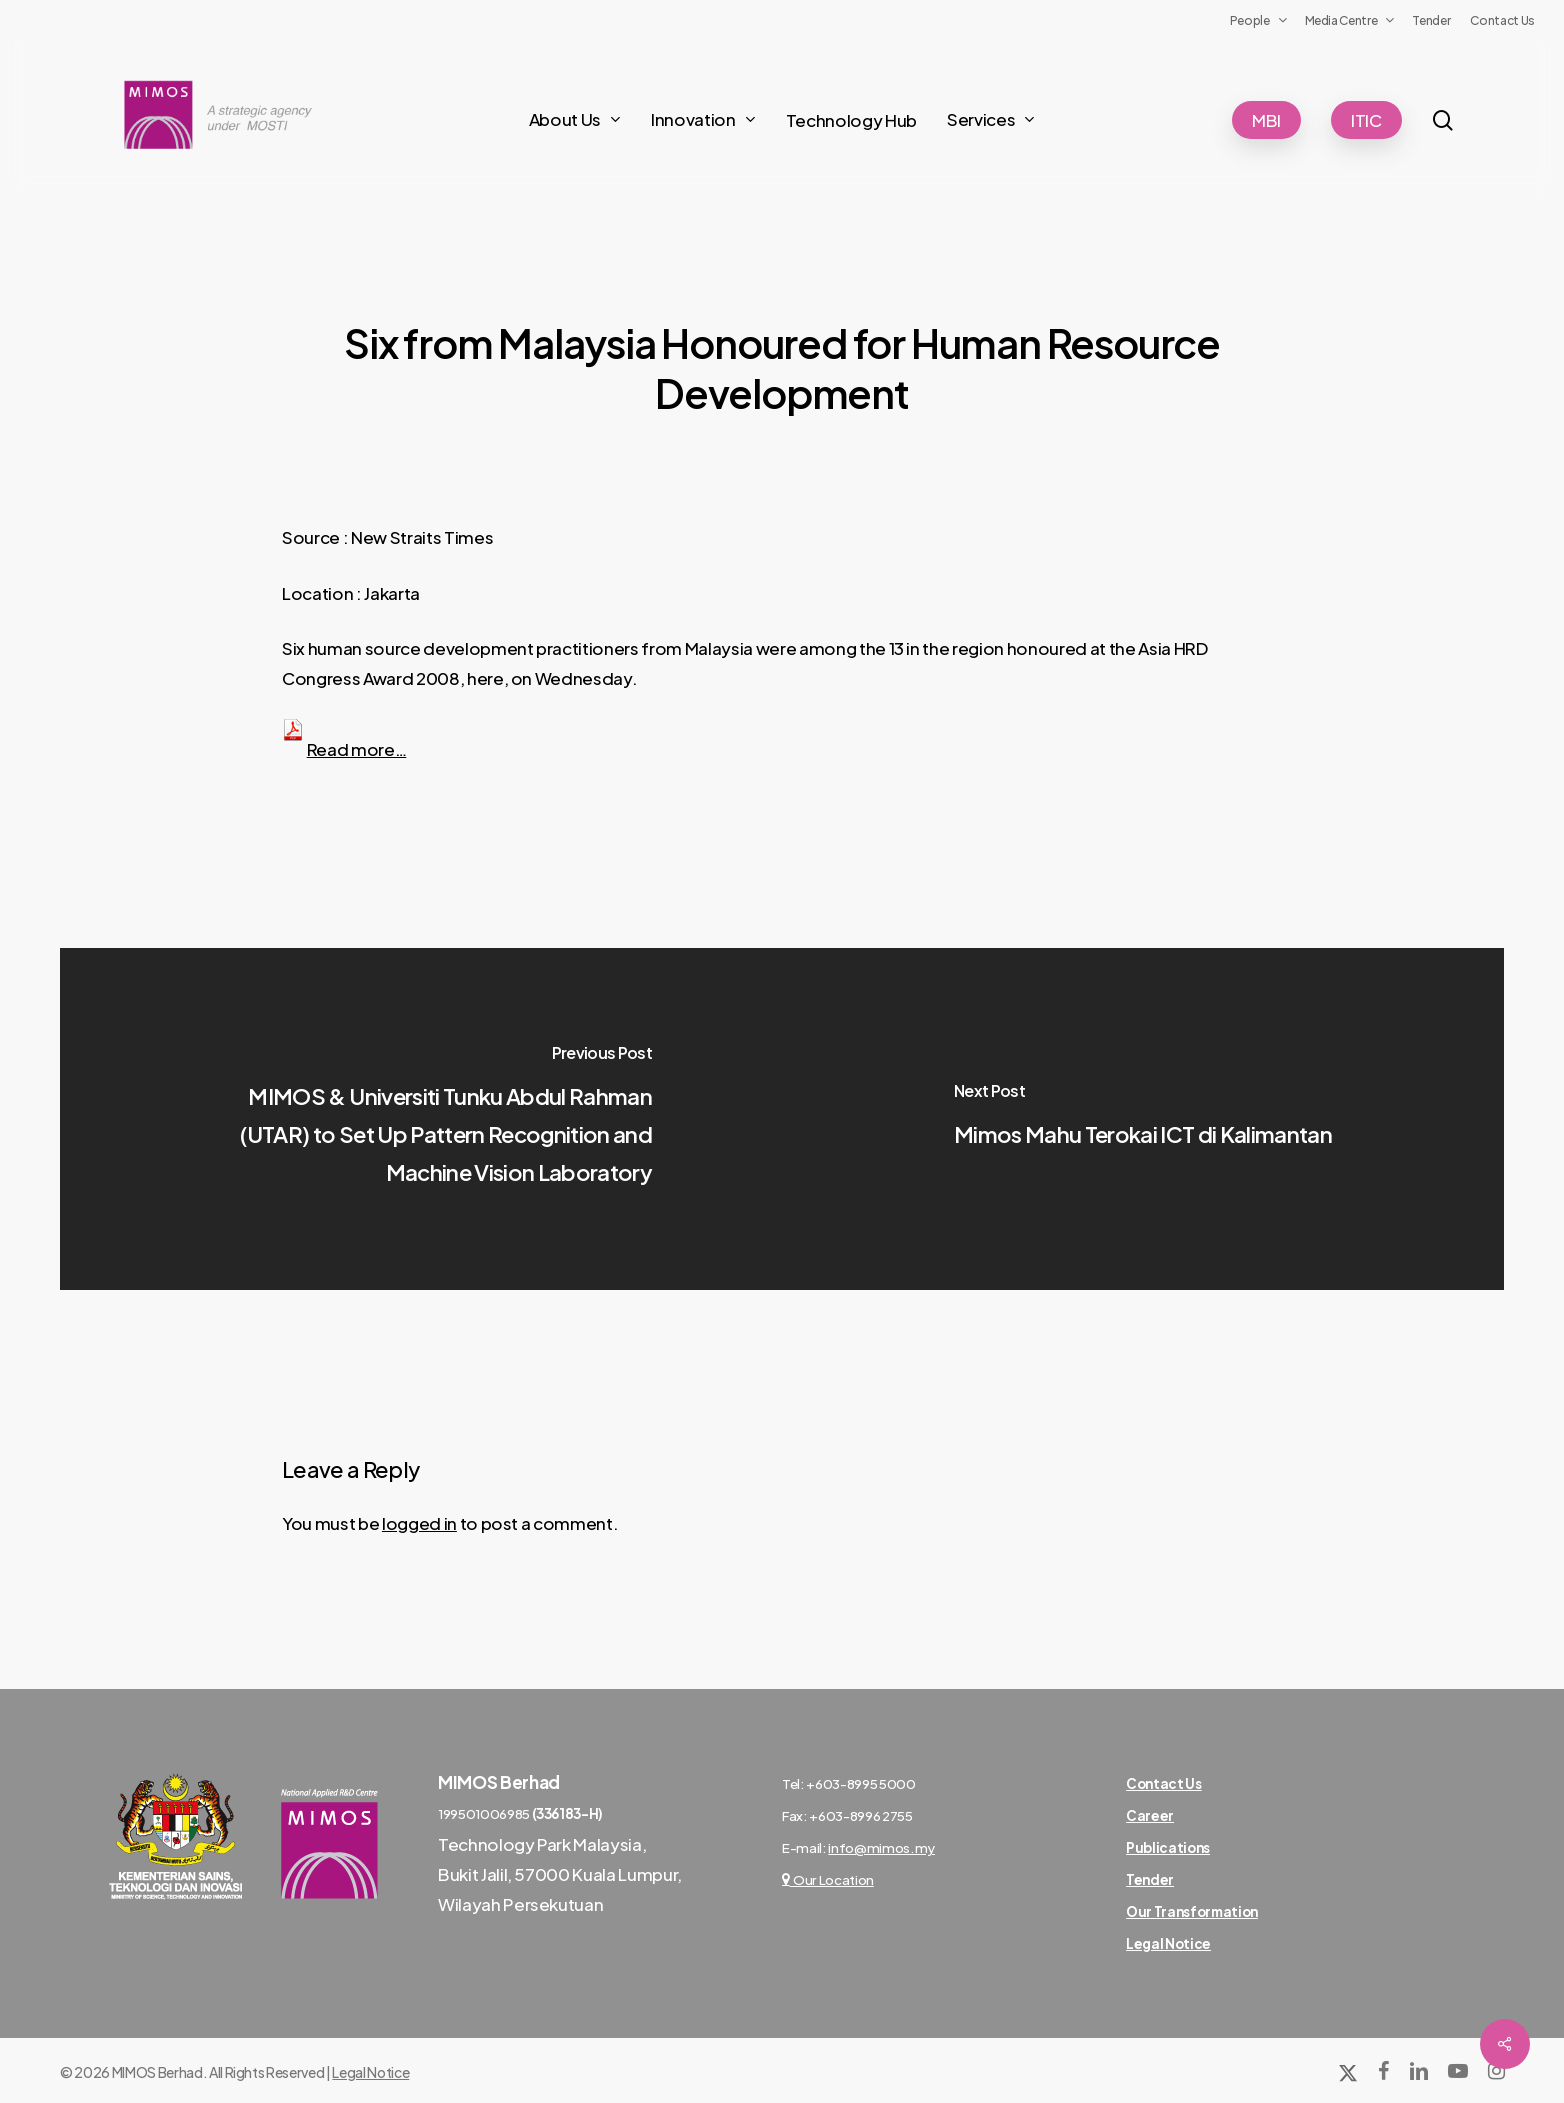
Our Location (828, 1879)
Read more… (357, 749)
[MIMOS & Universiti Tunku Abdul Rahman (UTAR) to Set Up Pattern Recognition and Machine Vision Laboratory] (421, 1119)
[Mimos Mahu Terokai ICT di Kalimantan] (1143, 1119)
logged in (419, 1523)
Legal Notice (370, 2072)
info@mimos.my (881, 1847)
